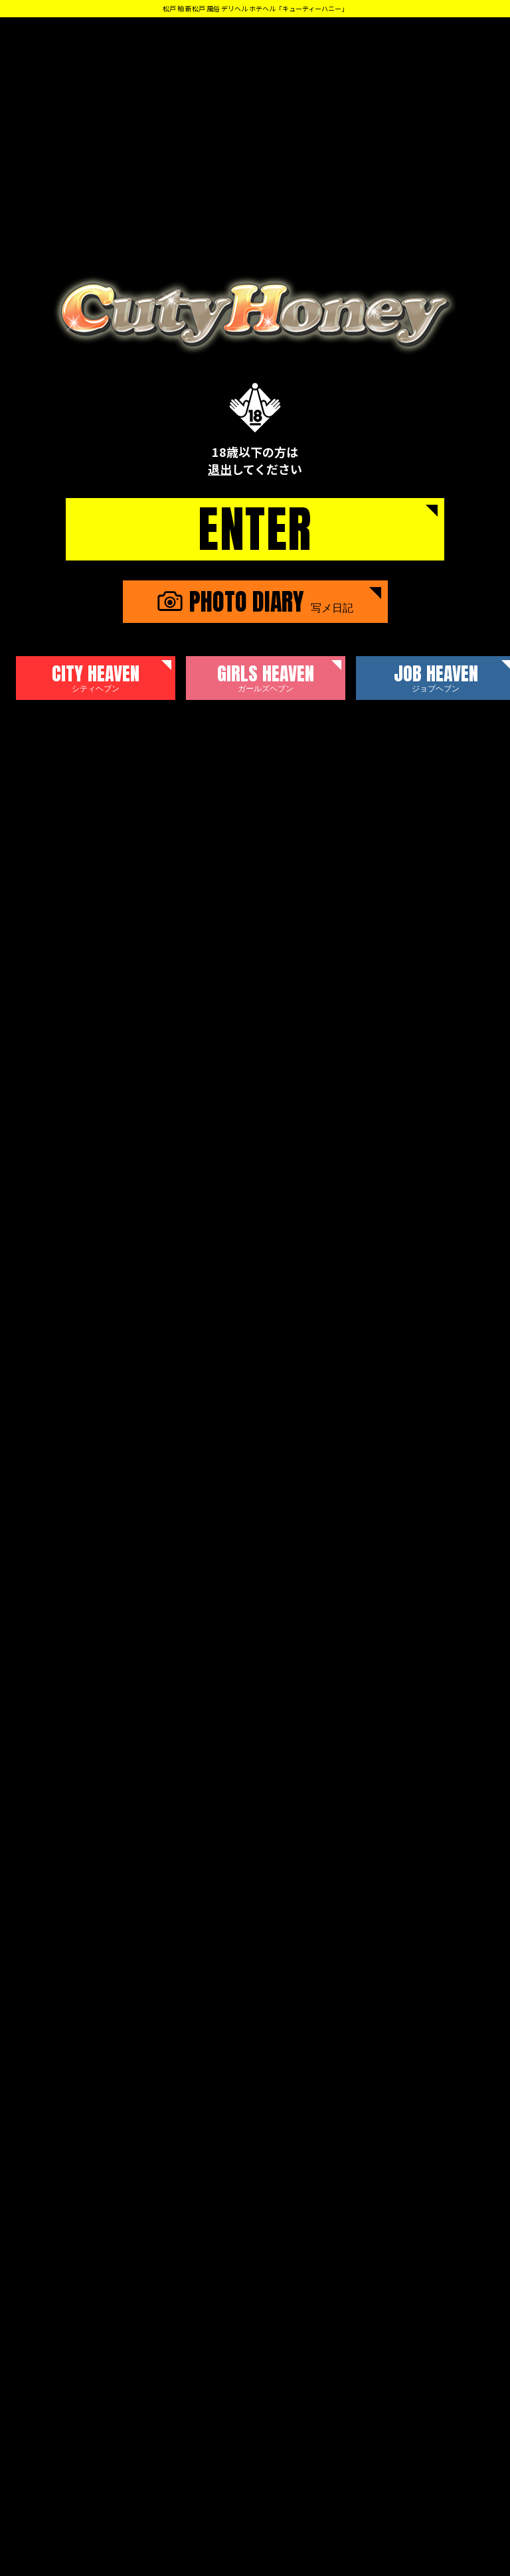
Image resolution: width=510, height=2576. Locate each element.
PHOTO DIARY (255, 602)
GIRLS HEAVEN (265, 676)
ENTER (255, 529)
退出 (220, 468)
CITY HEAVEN (95, 676)
